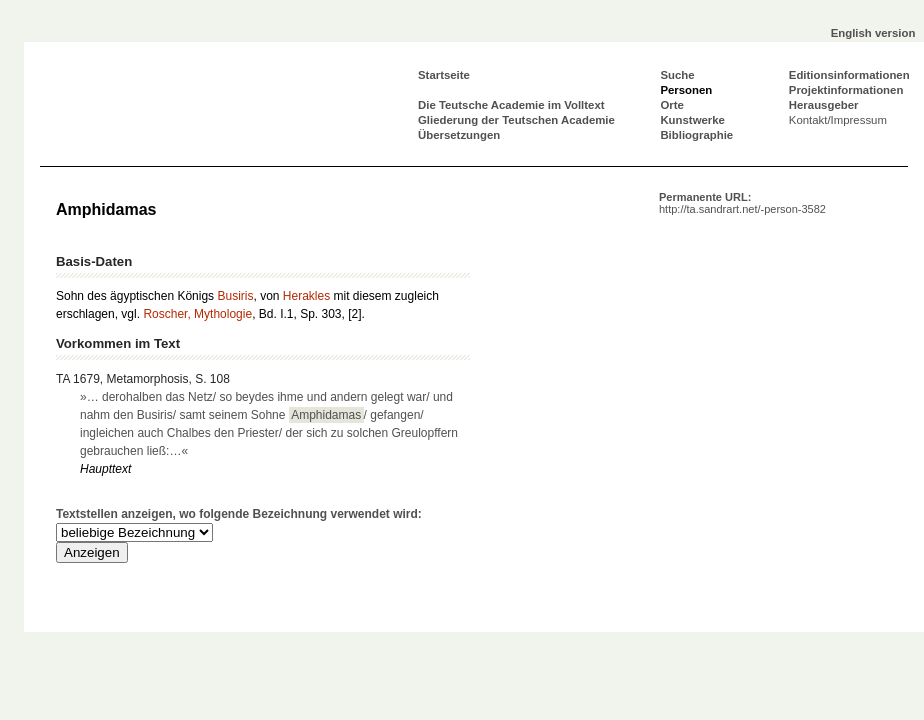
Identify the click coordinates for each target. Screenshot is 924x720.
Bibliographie (696, 135)
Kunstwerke (692, 120)
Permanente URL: (742, 203)
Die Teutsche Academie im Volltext (511, 105)
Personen (686, 90)
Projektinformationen (846, 90)
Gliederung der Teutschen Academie (516, 120)
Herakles (306, 296)
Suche (677, 75)
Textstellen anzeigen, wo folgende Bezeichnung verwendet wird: (239, 514)
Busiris (235, 296)
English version (873, 33)
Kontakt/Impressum (838, 120)
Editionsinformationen (849, 75)
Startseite (444, 75)
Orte (671, 105)
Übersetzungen (459, 135)
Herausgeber (824, 105)
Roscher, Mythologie (197, 314)
